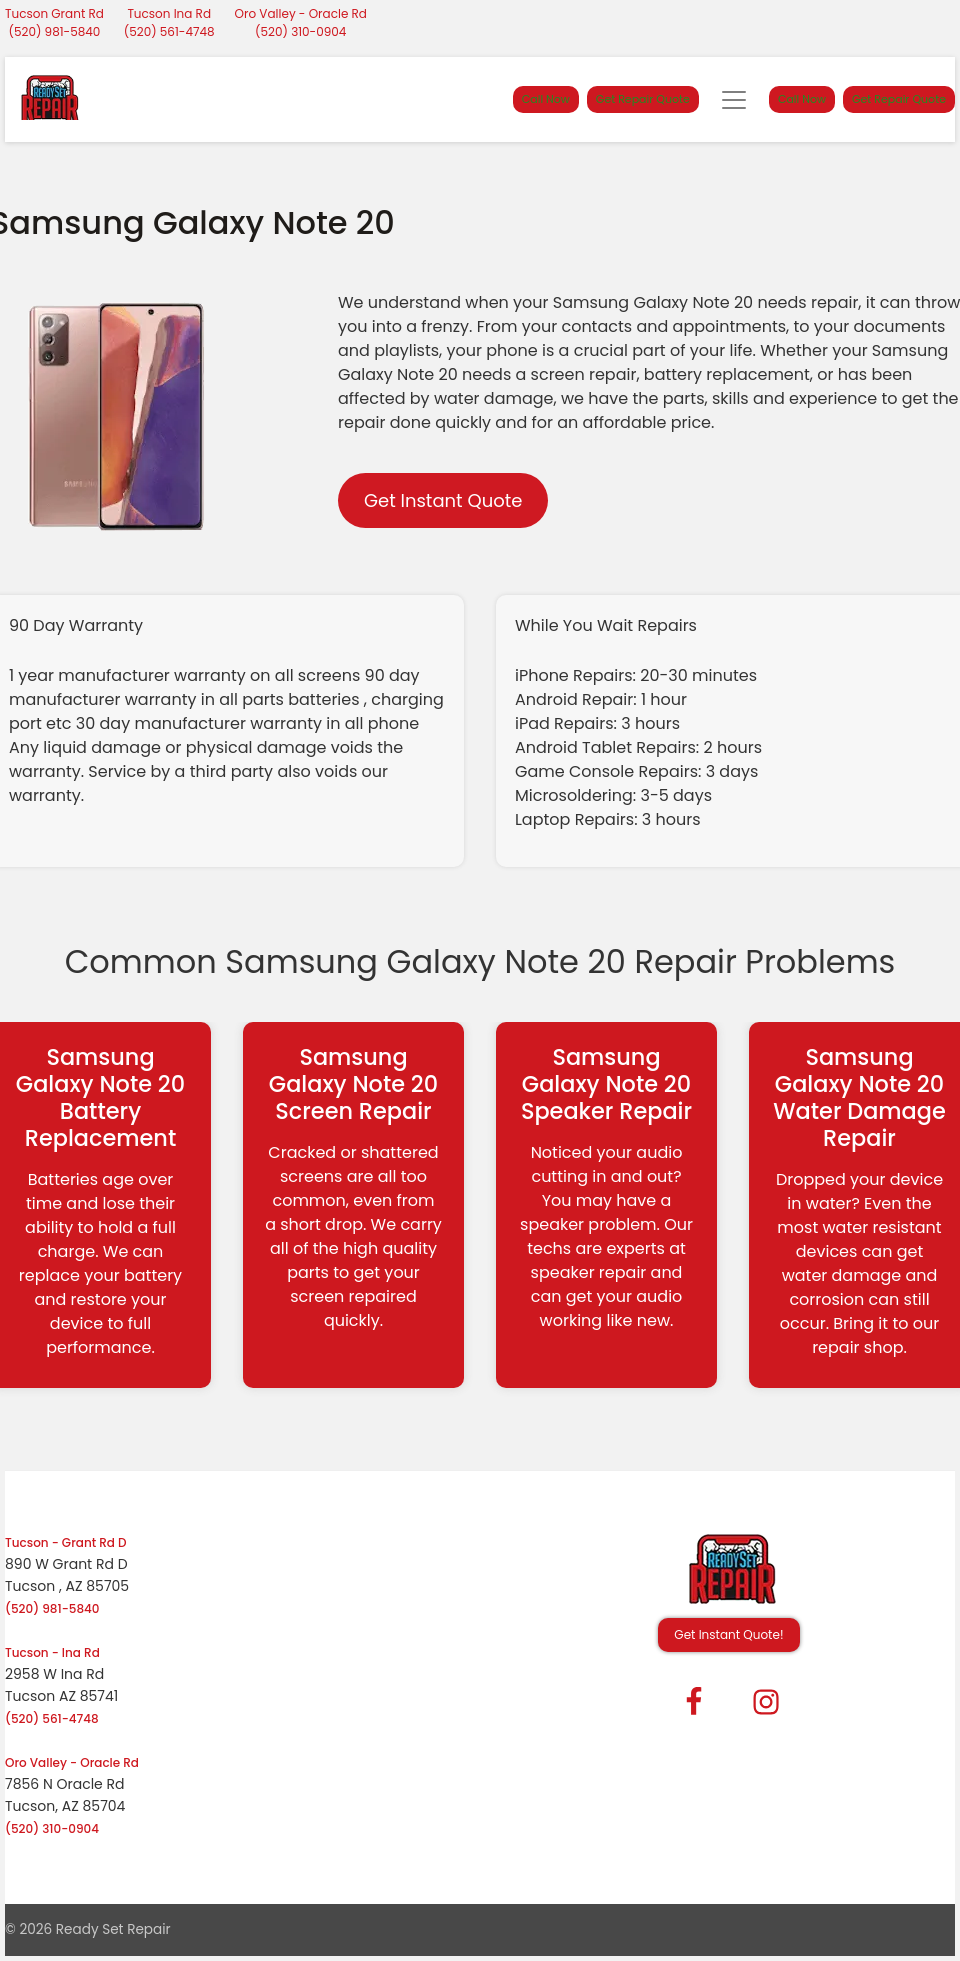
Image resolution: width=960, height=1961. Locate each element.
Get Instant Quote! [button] (728, 1634)
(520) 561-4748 (169, 31)
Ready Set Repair (113, 1929)
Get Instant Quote (443, 500)
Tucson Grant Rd (54, 13)
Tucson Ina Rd (169, 13)
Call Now (546, 99)
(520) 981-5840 (55, 31)
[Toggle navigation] (734, 100)
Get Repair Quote (643, 99)
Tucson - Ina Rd (52, 1652)
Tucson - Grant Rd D (66, 1542)
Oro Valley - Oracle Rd (301, 13)
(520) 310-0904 (300, 31)
